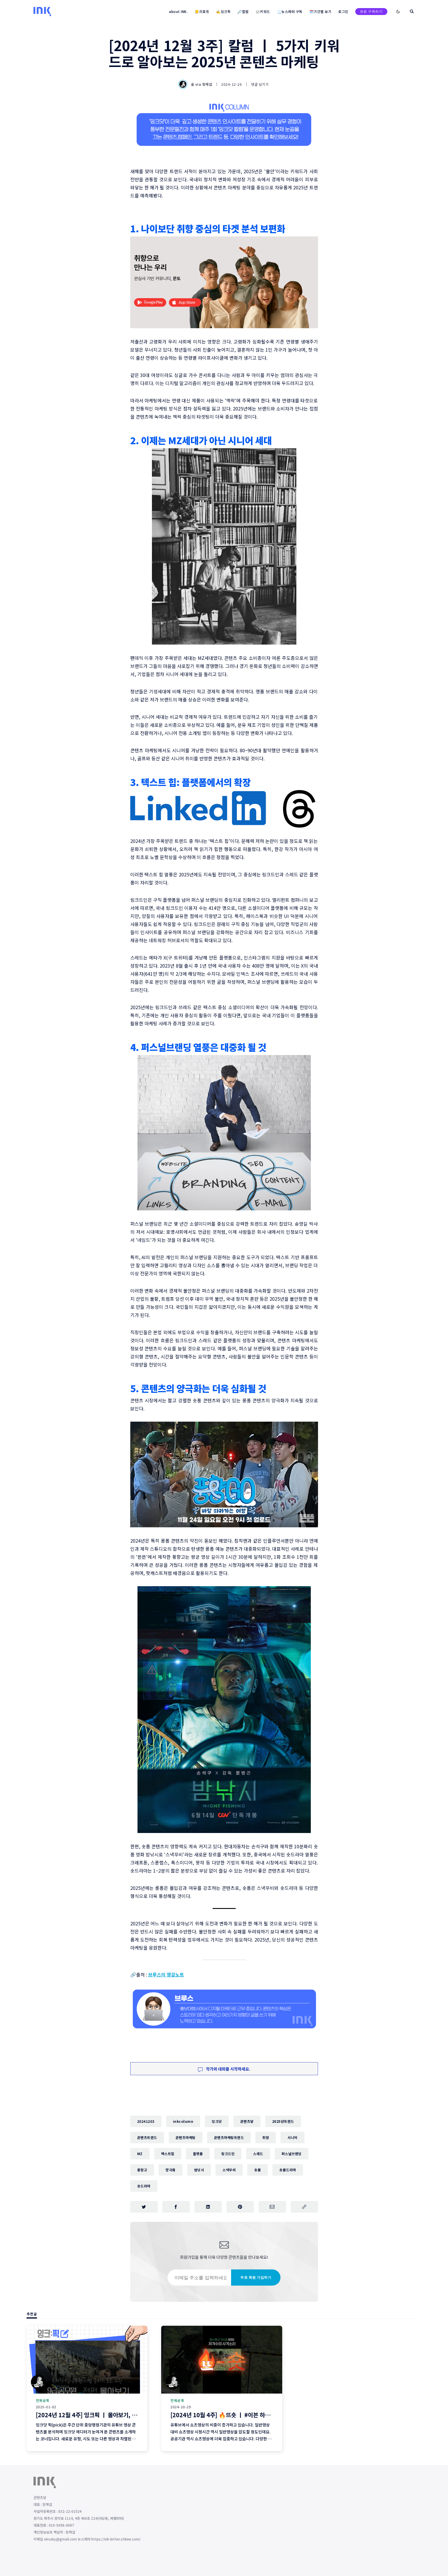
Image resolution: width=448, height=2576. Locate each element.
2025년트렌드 (283, 2121)
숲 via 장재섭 (195, 84)
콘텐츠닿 (247, 2121)
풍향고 (142, 2169)
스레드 (258, 2153)
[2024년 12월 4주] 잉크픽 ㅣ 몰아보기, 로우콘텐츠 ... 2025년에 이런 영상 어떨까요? (137, 2415)
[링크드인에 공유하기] (208, 2207)
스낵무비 (229, 2169)
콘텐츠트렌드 (147, 2137)
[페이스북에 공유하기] (176, 2207)
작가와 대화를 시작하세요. (224, 2069)
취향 (265, 2137)
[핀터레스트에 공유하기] (240, 2207)
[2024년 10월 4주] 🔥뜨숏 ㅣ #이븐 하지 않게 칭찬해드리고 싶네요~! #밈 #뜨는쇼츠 (271, 2415)
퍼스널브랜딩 (292, 2153)
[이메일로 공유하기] (272, 2207)
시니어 (292, 2137)
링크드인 (228, 2153)
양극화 (171, 2169)
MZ (140, 2153)
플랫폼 (198, 2153)
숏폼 (257, 2169)
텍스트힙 (167, 2153)
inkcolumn (183, 2121)
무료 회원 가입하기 (255, 2277)
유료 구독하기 (371, 11)
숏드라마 (143, 2185)
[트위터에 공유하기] (144, 2207)
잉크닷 (217, 2121)
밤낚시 (199, 2169)
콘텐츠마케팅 (186, 2137)
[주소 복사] (304, 2207)
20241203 (146, 2121)
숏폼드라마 (287, 2169)
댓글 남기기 (260, 84)
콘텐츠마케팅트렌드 (229, 2137)
